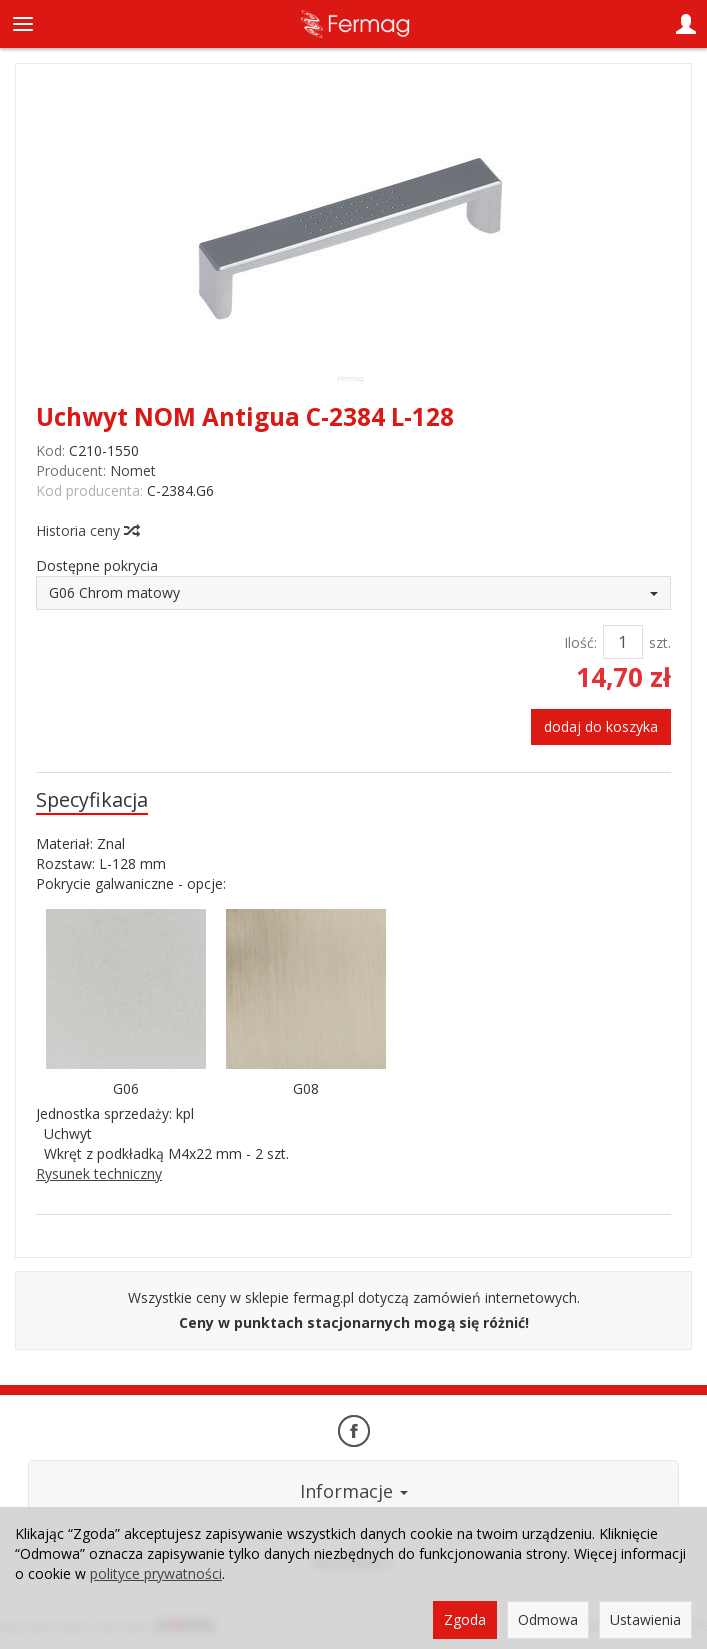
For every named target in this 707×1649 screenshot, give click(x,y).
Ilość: (580, 642)
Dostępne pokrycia (97, 565)
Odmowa (548, 1619)
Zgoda (465, 1619)
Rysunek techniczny (99, 1173)
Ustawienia (645, 1619)
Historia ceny (87, 530)
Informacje (354, 1491)
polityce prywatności (156, 1573)
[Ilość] (623, 642)
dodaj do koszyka (601, 726)
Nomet (133, 470)
